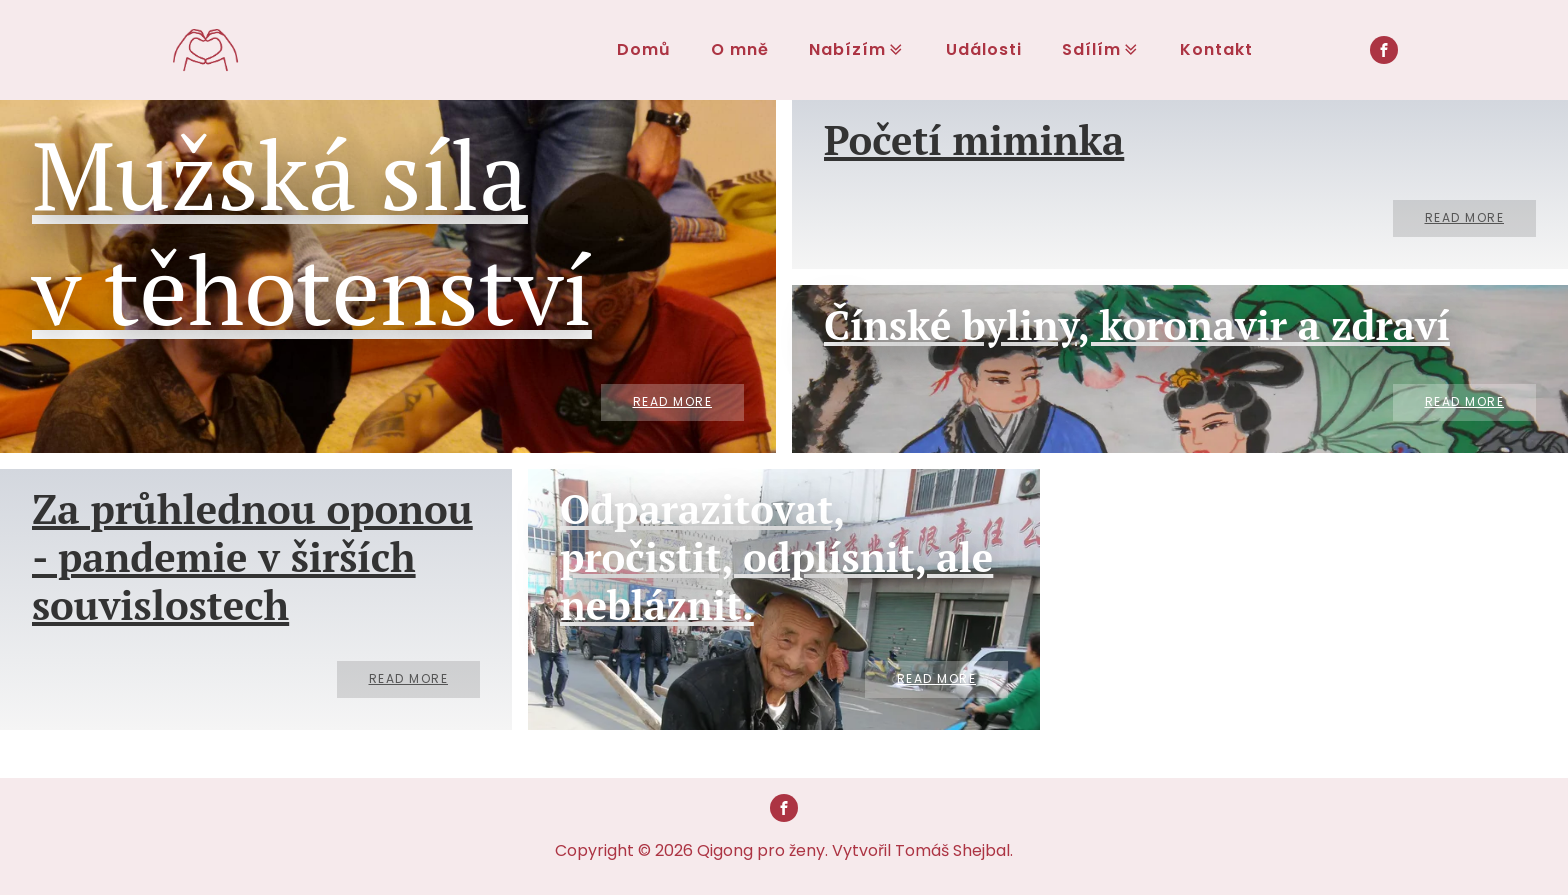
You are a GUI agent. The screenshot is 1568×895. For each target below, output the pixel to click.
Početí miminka (974, 140)
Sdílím (1101, 49)
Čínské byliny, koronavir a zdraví (1137, 325)
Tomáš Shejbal (952, 850)
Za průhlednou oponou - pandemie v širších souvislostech (252, 557)
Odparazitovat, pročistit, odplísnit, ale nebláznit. (776, 557)
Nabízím (857, 49)
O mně (740, 49)
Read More (673, 401)
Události (984, 49)
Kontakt (1217, 49)
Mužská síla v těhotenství (312, 231)
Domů (644, 49)
